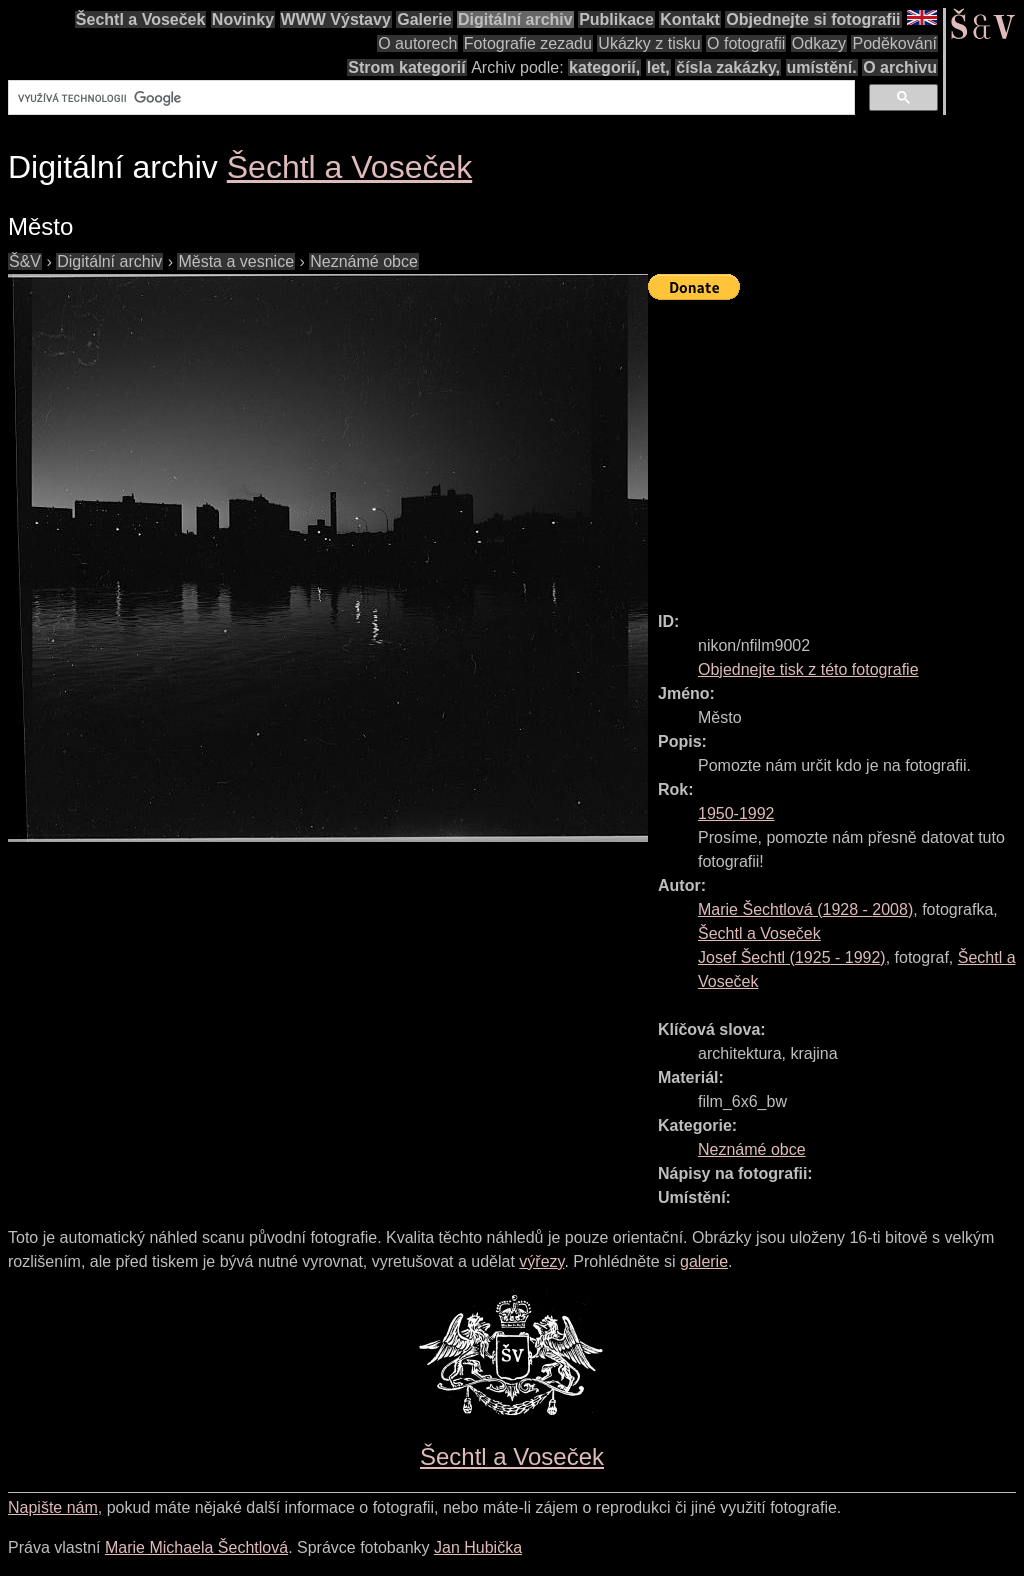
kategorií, (604, 67)
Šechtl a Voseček (141, 19)
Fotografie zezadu (528, 43)
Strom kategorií (406, 67)
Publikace (616, 19)
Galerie (424, 19)
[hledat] (429, 98)
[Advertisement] (836, 447)
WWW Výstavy (336, 19)
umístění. (822, 67)
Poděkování (894, 43)
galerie (704, 1261)
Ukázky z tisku (649, 43)
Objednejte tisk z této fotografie (808, 669)
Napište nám (53, 1507)
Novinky (243, 19)
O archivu (900, 67)
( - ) (805, 909)
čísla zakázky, (728, 67)
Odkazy (819, 43)
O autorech (417, 43)
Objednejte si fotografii (813, 19)
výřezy (541, 1261)
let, (658, 67)
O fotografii (746, 43)
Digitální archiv (515, 19)
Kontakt (690, 19)
